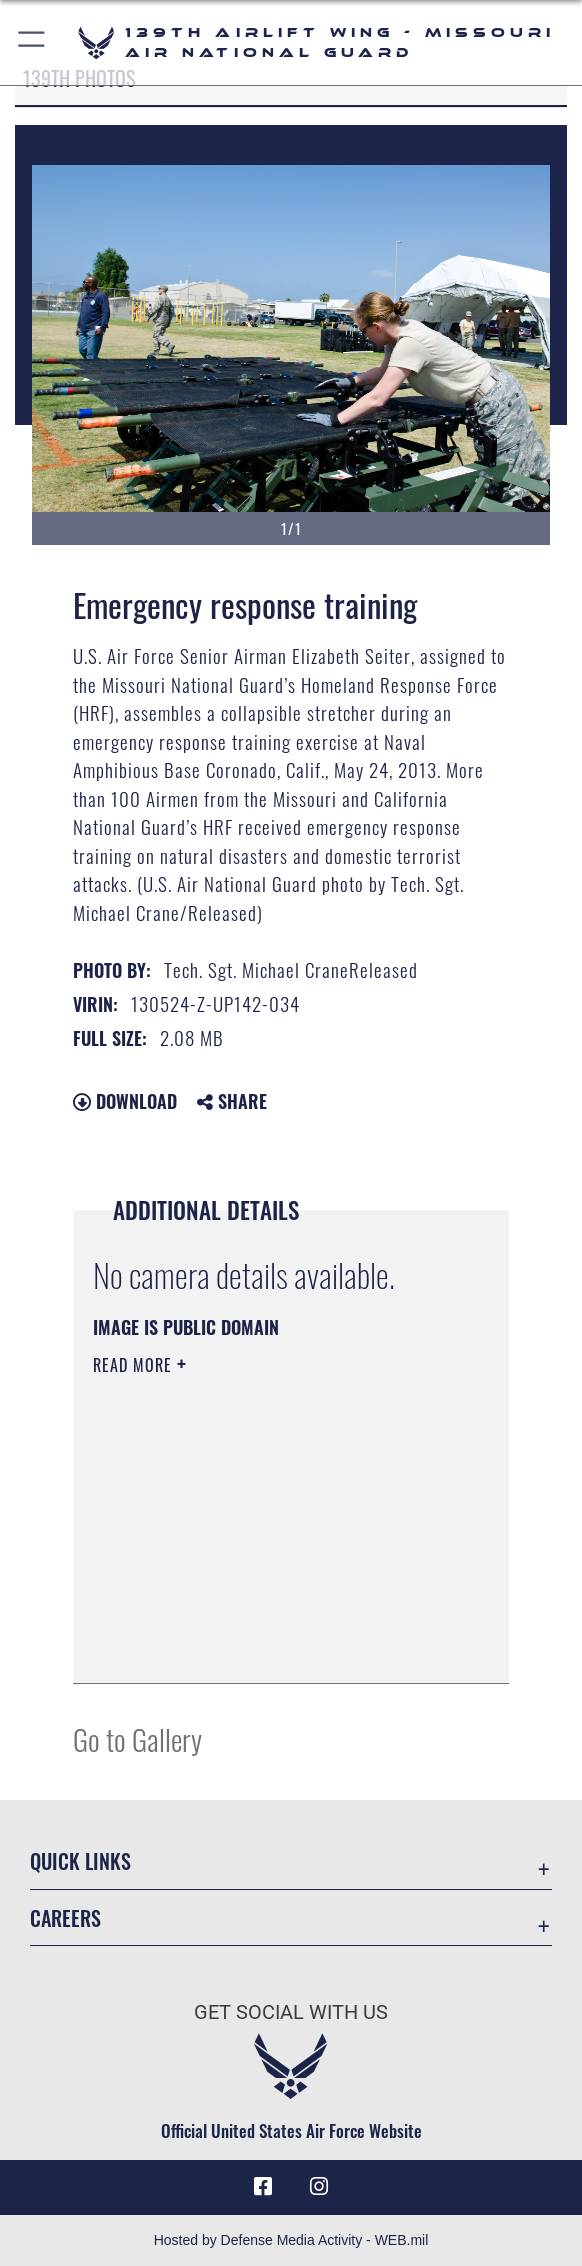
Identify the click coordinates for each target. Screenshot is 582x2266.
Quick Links (80, 1861)
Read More (135, 1365)
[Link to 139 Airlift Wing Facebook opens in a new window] (263, 2187)
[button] (32, 42)
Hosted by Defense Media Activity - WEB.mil (291, 2240)
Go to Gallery (137, 1738)
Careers (65, 1918)
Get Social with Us (291, 2012)
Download (125, 1101)
